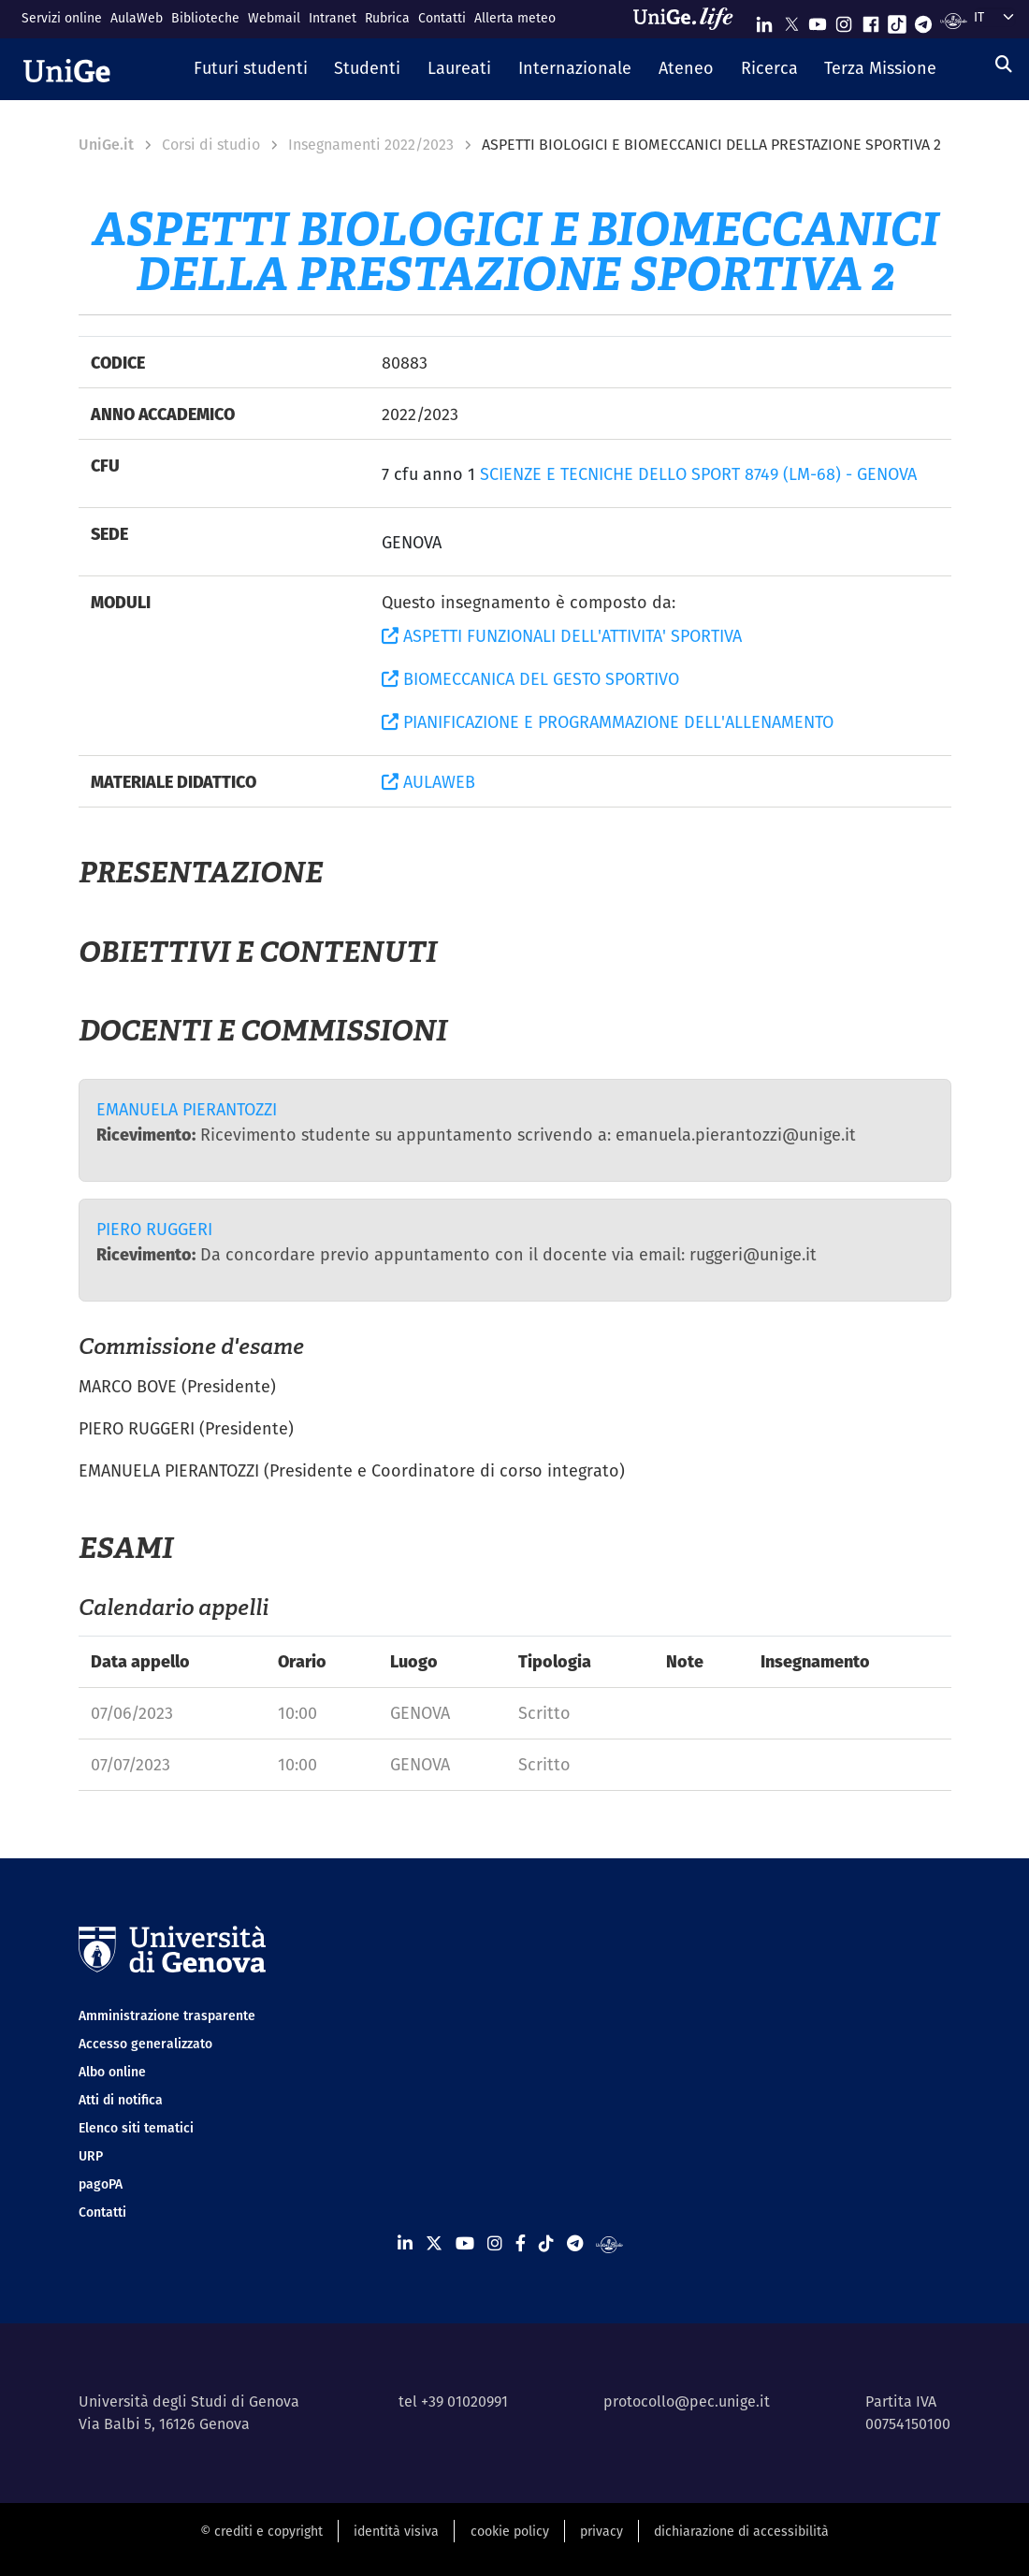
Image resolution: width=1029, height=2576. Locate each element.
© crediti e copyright (261, 2531)
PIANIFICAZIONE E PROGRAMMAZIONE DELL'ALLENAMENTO (607, 722)
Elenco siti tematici (136, 2127)
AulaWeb (136, 17)
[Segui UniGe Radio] (953, 20)
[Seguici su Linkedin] (764, 20)
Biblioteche (205, 17)
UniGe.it (106, 144)
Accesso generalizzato (145, 2043)
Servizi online (62, 17)
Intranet (332, 17)
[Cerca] (1003, 64)
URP (91, 2156)
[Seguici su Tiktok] (897, 20)
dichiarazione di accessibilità (741, 2531)
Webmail (274, 17)
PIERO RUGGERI (154, 1229)
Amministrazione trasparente (167, 2015)
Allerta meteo (515, 17)
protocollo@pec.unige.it (686, 2401)
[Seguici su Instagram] (843, 20)
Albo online (112, 2071)
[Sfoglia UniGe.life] (689, 18)
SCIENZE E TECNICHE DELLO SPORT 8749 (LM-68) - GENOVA (698, 474)
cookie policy (510, 2531)
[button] (250, 69)
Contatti (442, 17)
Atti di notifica (121, 2099)
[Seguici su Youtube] (817, 20)
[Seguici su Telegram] (923, 20)
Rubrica (387, 17)
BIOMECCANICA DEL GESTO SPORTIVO (530, 679)
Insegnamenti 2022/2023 (371, 144)
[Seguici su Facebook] (871, 20)
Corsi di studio (211, 144)
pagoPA (101, 2184)
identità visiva (396, 2531)
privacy (601, 2531)
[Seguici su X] (791, 20)
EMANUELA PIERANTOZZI (186, 1109)
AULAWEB (428, 781)
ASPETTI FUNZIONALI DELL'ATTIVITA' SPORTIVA (562, 636)
